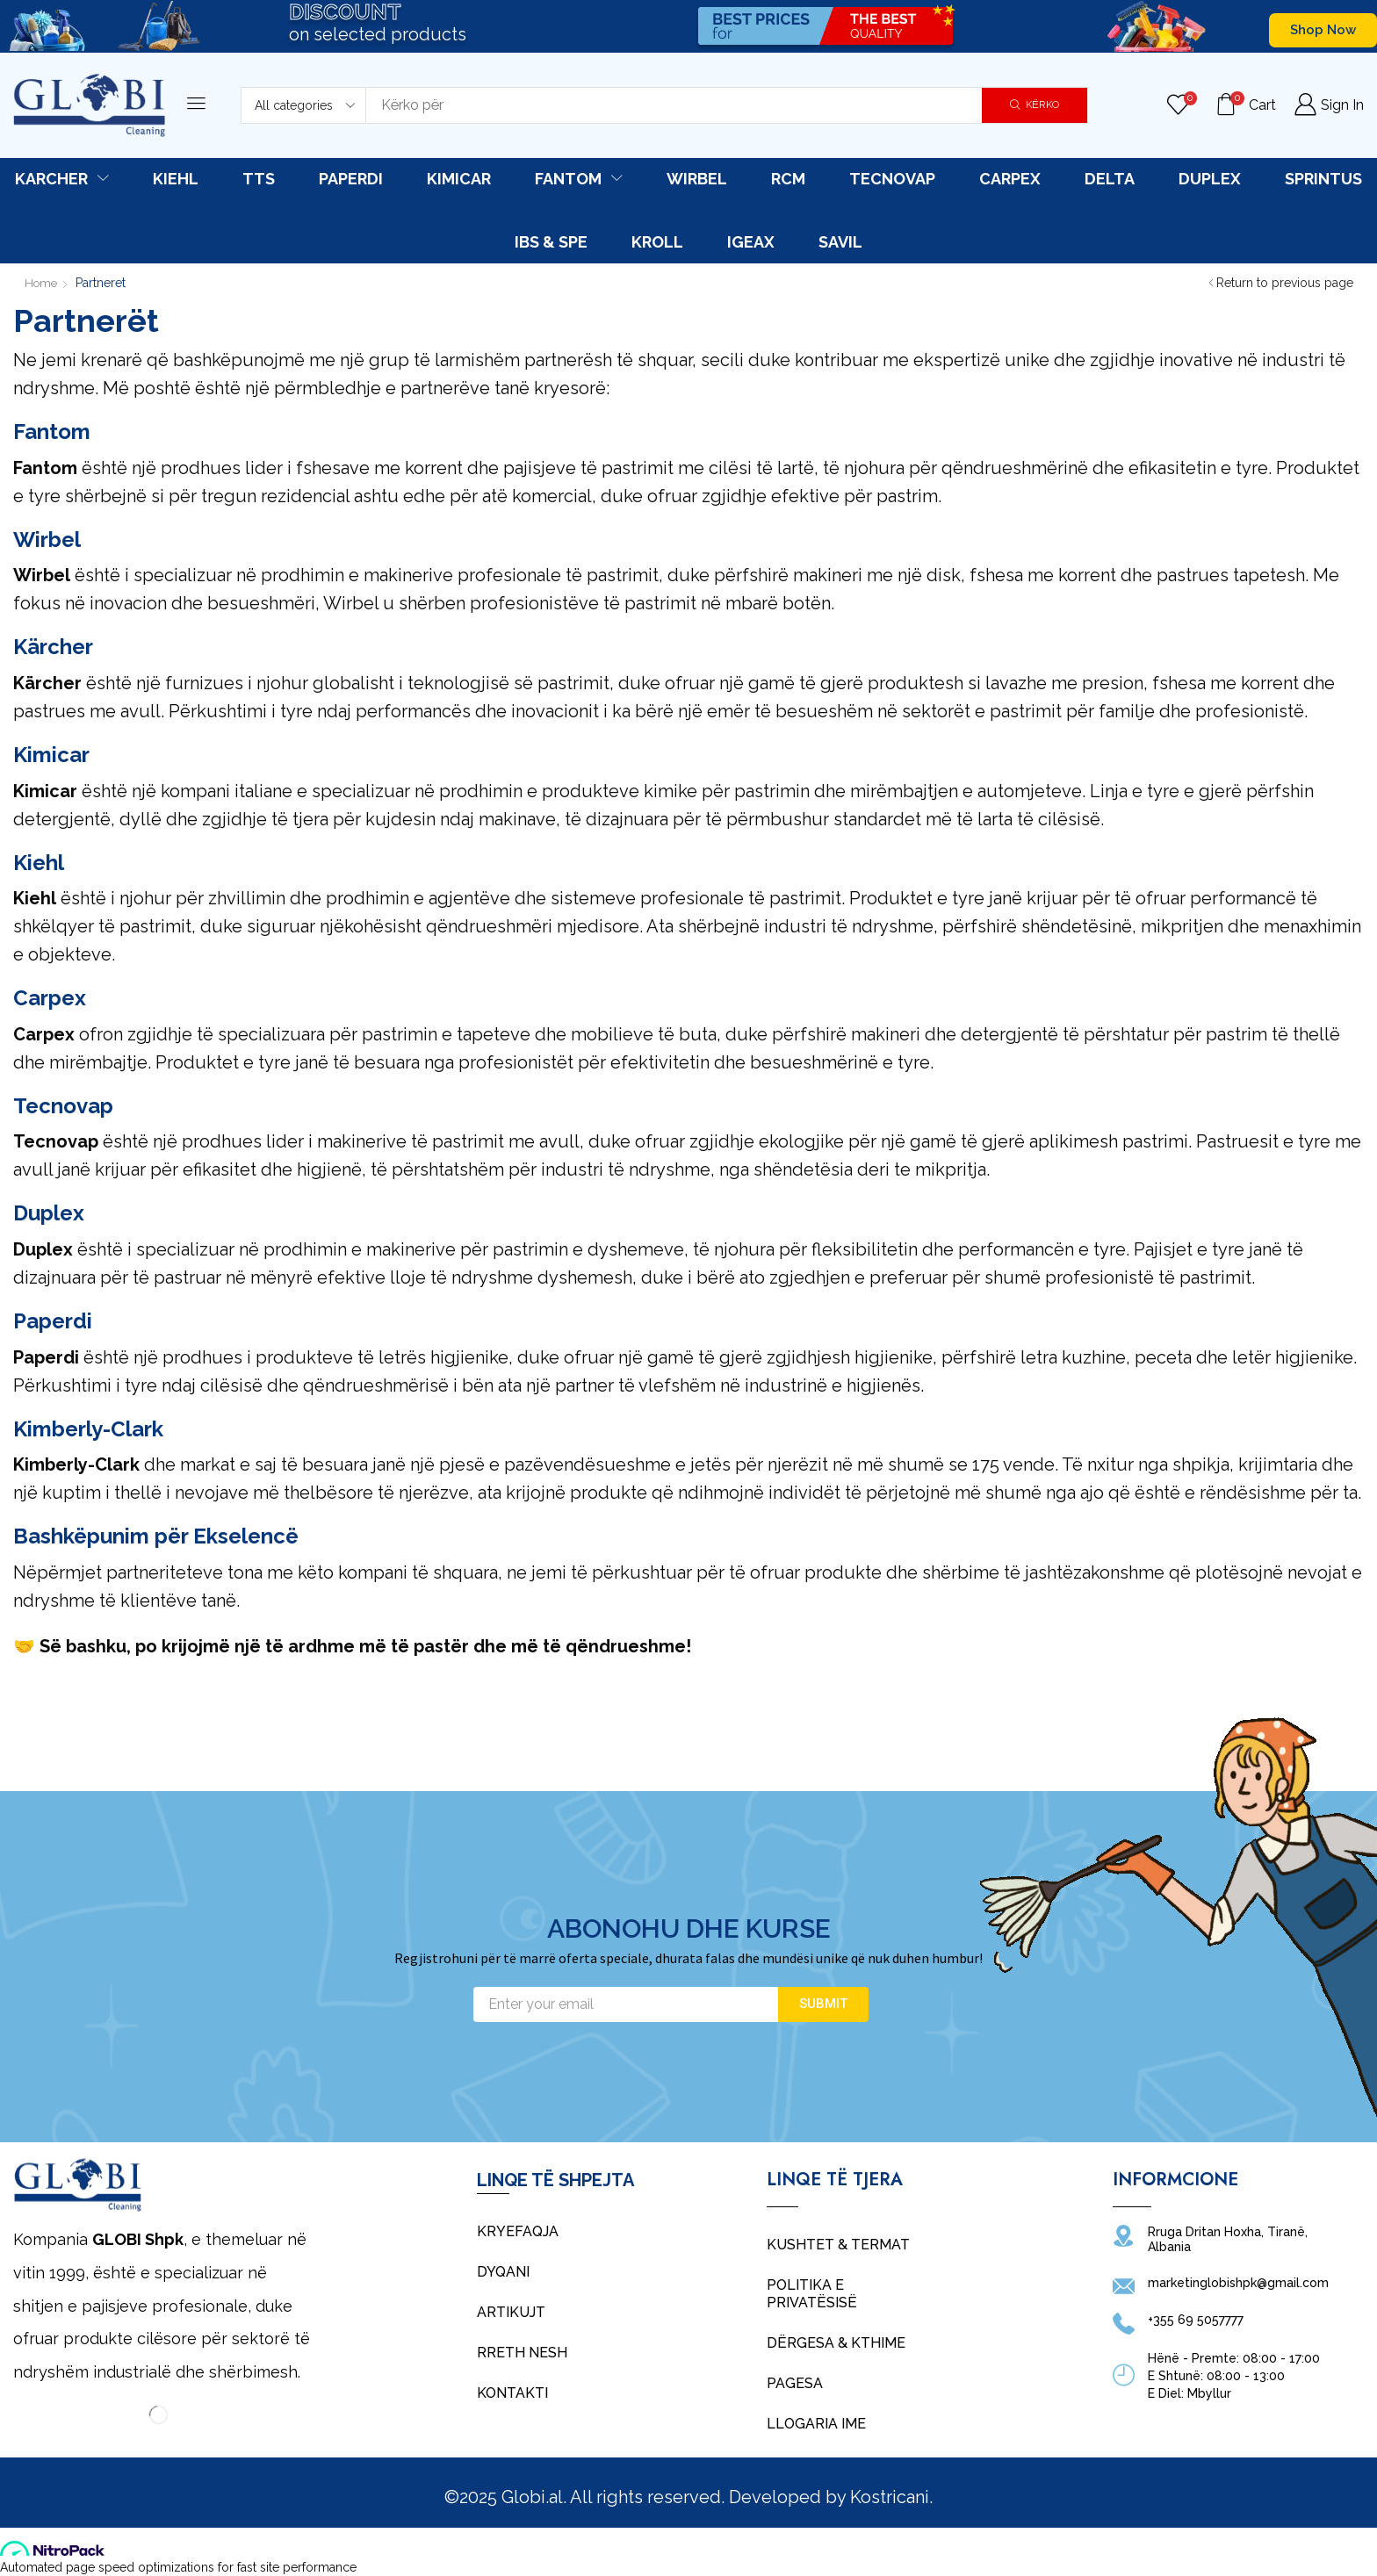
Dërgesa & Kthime (836, 2343)
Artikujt (511, 2312)
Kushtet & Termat (838, 2244)
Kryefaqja (518, 2231)
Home (42, 283)
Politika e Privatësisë (812, 2294)
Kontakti (512, 2393)
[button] (1323, 30)
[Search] (1034, 105)
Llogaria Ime (816, 2423)
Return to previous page (1284, 283)
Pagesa (795, 2383)
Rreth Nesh (522, 2352)
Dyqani (503, 2271)
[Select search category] (304, 105)
